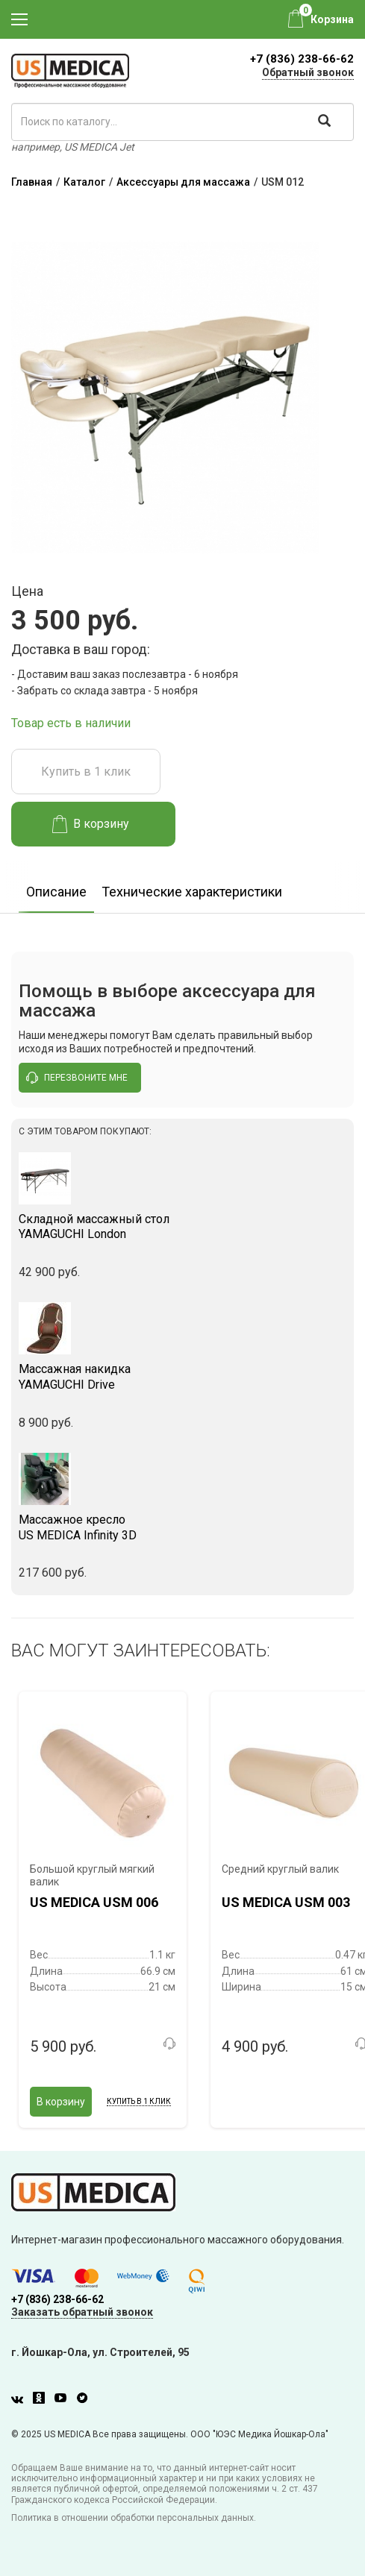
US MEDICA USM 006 (94, 1902)
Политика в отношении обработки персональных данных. (133, 2518)
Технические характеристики (192, 891)
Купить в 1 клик (86, 771)
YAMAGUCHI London (182, 1227)
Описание (56, 891)
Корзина (332, 19)
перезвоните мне (77, 1078)
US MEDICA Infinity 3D (182, 1527)
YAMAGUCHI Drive (182, 1377)
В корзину (90, 824)
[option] (56, 887)
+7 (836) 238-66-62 (302, 59)
